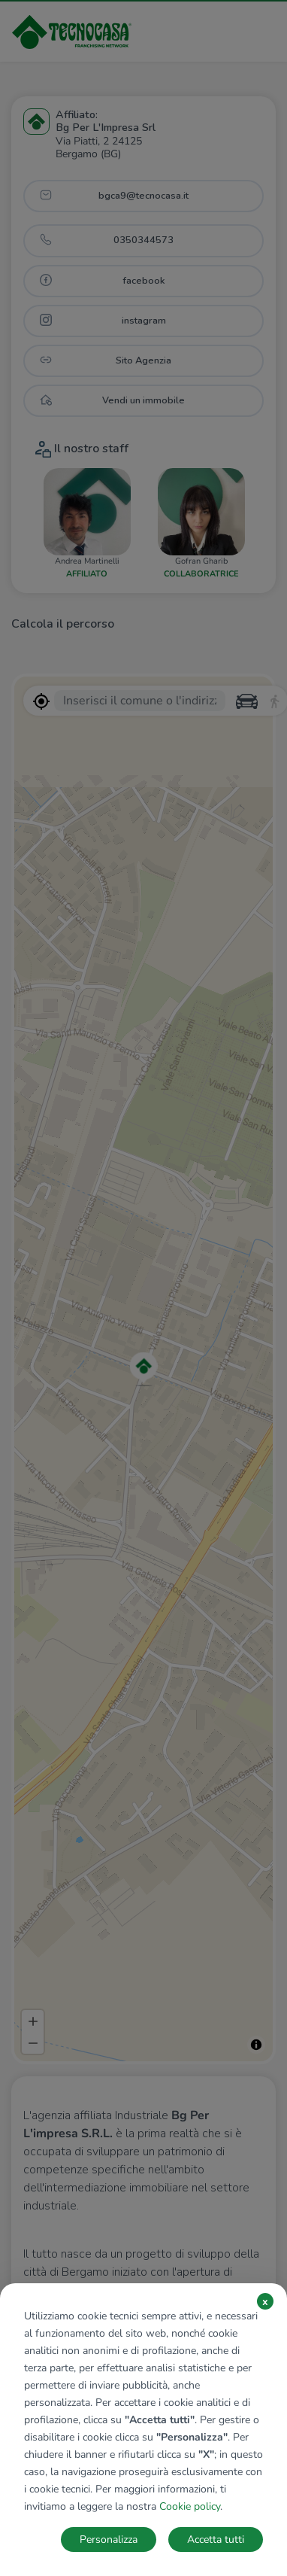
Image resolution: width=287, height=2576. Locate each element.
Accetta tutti (215, 2539)
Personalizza (108, 2539)
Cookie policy (189, 2506)
